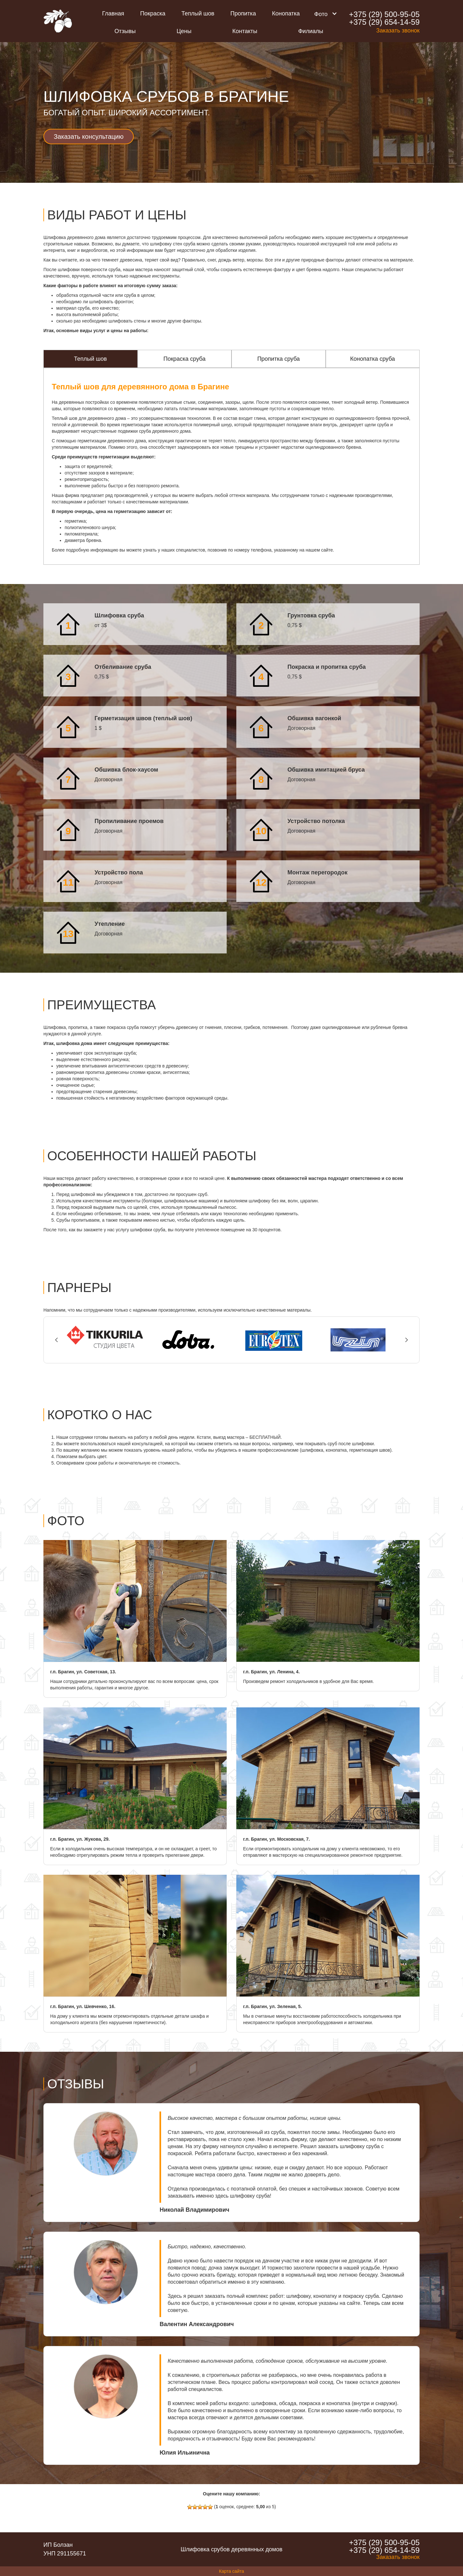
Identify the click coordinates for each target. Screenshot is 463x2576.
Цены (184, 31)
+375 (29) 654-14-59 (384, 22)
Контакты (245, 31)
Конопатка (286, 13)
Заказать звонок (398, 30)
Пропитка (243, 13)
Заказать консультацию (88, 136)
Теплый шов (197, 13)
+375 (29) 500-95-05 (384, 14)
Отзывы (125, 31)
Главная (113, 13)
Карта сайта (231, 2571)
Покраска (152, 13)
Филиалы (310, 31)
